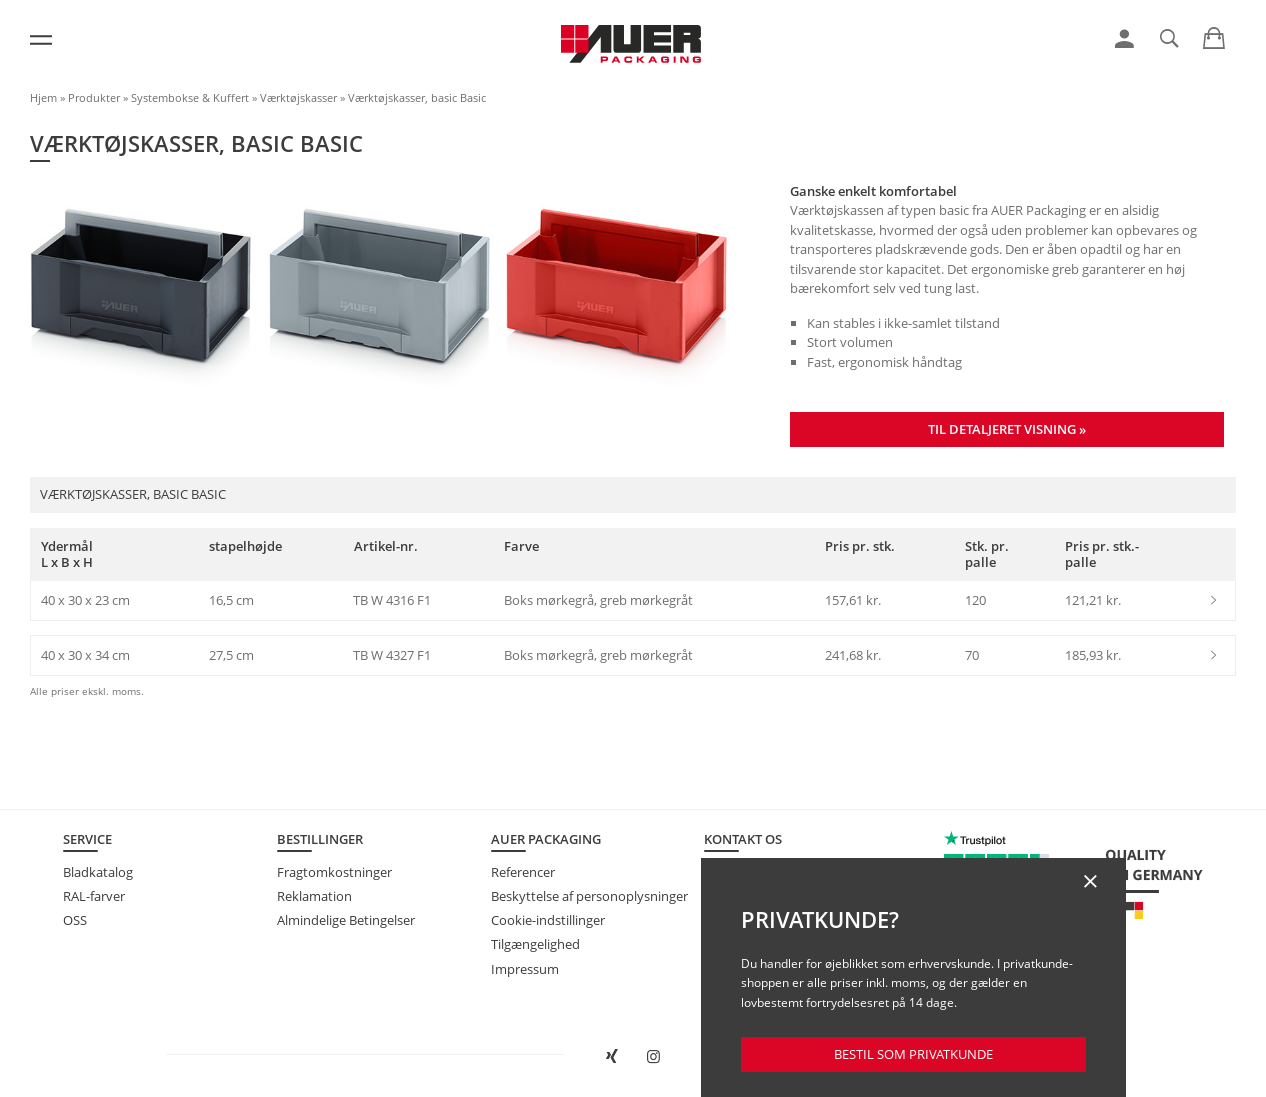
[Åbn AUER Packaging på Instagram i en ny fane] (653, 1057)
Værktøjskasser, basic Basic (417, 97)
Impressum (525, 969)
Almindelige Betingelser (346, 920)
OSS (75, 920)
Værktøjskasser (298, 97)
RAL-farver (94, 896)
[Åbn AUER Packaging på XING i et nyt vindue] (612, 1057)
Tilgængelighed (535, 944)
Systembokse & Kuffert (190, 97)
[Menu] (41, 40)
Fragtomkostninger (334, 872)
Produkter (94, 97)
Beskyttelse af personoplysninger (589, 896)
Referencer (523, 872)
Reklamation (314, 896)
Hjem (43, 97)
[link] (1124, 39)
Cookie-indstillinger (548, 920)
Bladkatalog (98, 872)
